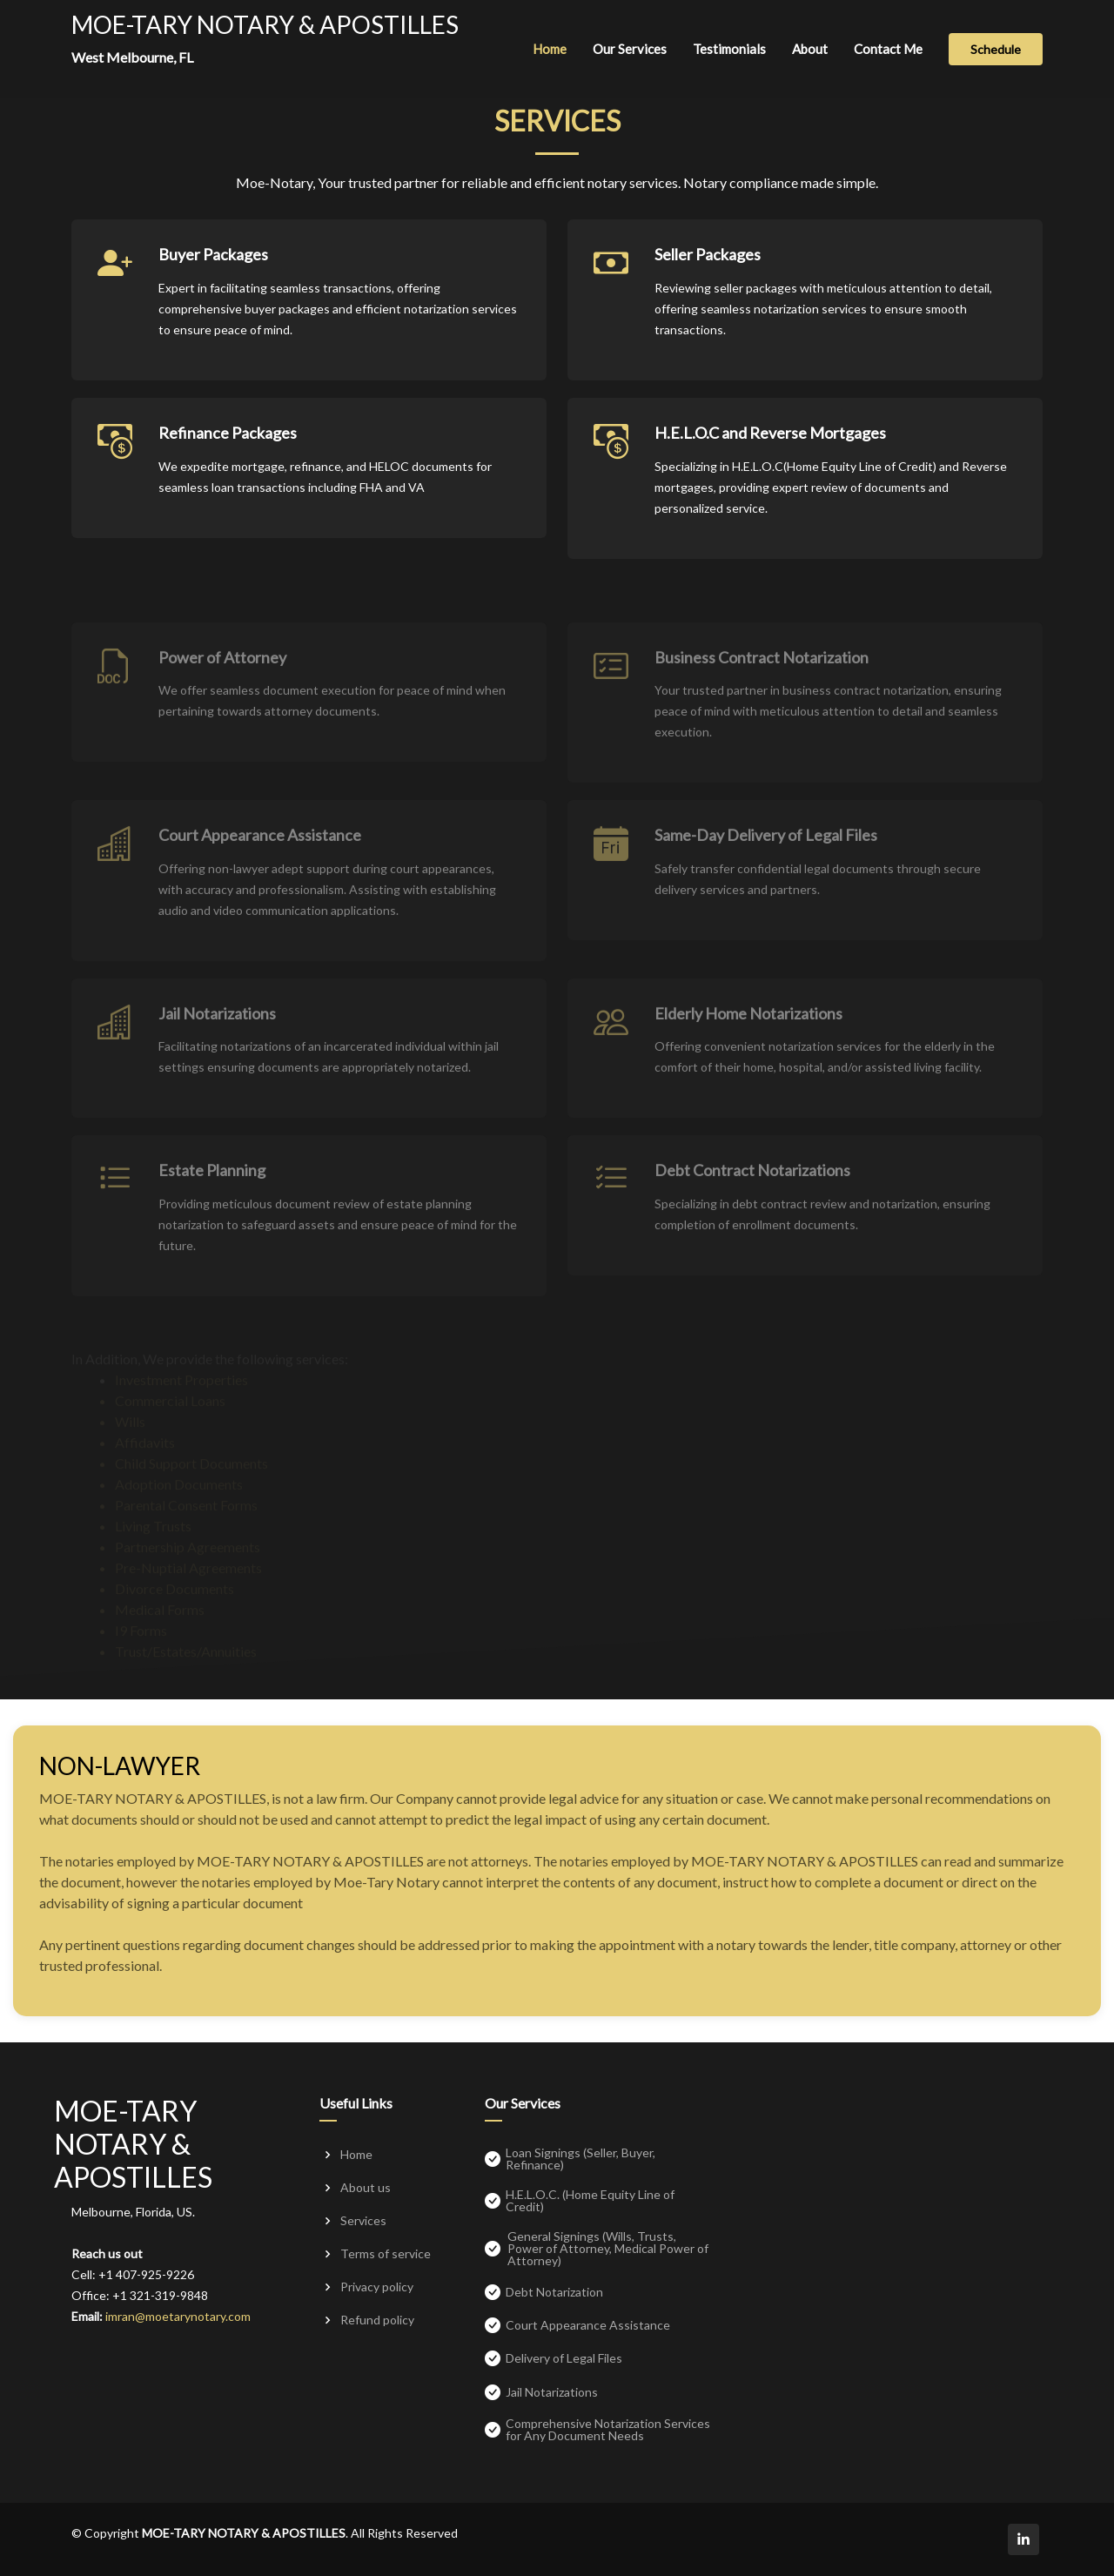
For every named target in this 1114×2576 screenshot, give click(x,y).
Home (550, 49)
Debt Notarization (554, 2292)
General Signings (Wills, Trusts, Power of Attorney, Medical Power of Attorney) (607, 2248)
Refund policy (377, 2320)
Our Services (630, 49)
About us (365, 2188)
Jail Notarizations (552, 2392)
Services (363, 2221)
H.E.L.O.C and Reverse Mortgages (770, 459)
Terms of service (385, 2254)
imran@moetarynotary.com (178, 2316)
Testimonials (729, 49)
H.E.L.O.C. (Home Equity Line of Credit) (590, 2201)
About (810, 49)
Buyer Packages (213, 281)
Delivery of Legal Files (564, 2358)
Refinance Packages (227, 459)
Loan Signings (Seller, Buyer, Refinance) (580, 2159)
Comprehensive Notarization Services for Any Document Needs (608, 2430)
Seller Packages (707, 281)
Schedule (995, 49)
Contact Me (888, 49)
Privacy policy (376, 2287)
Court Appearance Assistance (588, 2325)
